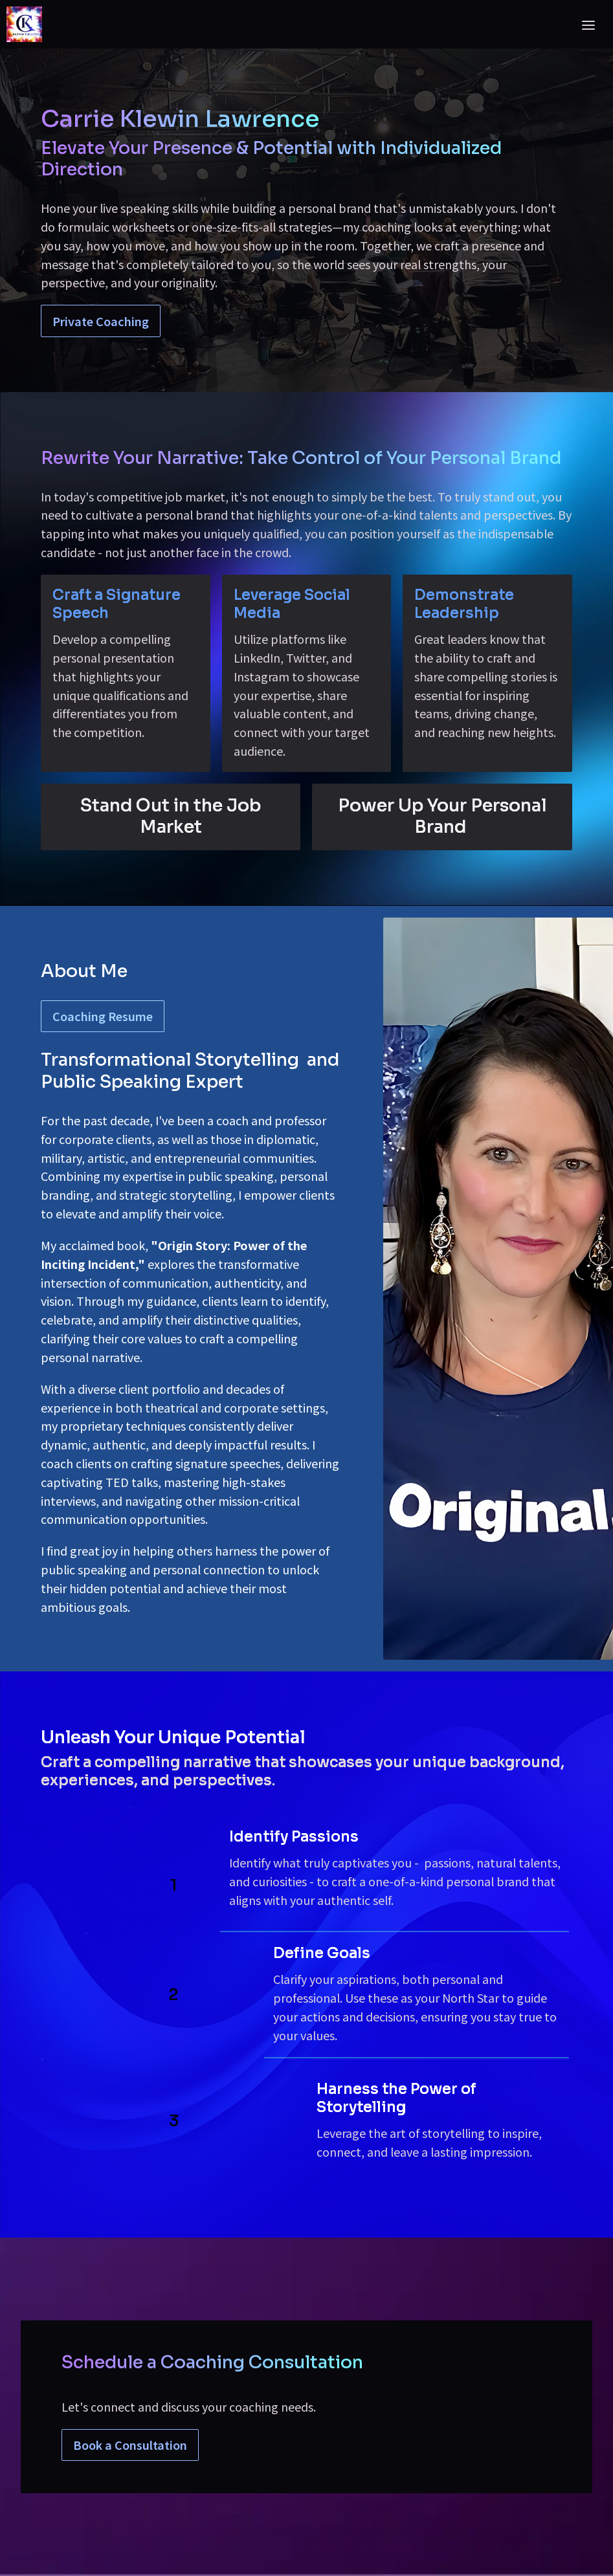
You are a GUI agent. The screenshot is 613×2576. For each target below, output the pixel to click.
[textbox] (306, 1288)
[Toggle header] (588, 24)
